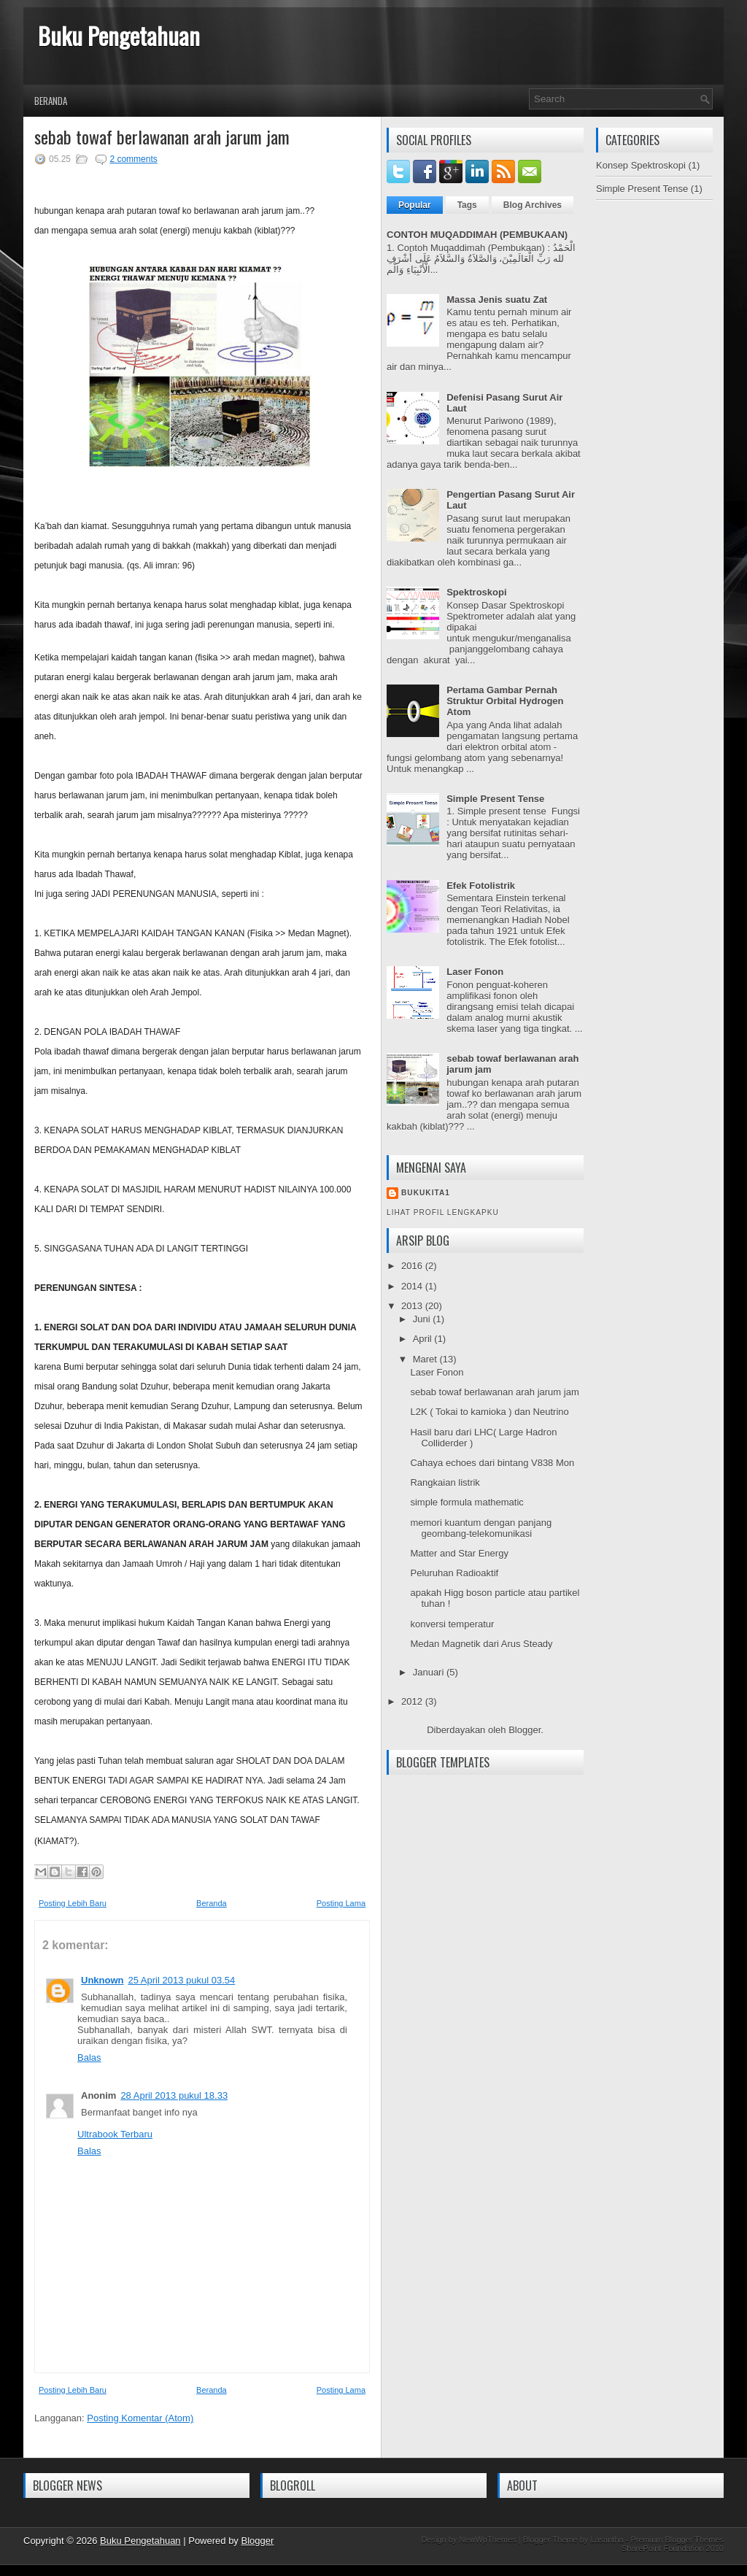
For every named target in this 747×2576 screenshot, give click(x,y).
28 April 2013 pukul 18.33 (174, 2095)
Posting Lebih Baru (73, 1903)
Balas (89, 2057)
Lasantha (606, 2539)
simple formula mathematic (466, 1502)
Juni (423, 1319)
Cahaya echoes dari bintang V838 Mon (492, 1462)
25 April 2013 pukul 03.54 (182, 1980)
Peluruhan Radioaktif (454, 1572)
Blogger (524, 1729)
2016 (413, 1265)
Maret (426, 1359)
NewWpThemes (487, 2539)
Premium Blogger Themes (677, 2539)
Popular (414, 205)
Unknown (102, 1980)
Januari (429, 1672)
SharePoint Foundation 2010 (673, 2548)
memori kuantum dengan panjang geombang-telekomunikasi (480, 1528)
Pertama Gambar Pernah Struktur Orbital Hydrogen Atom (504, 701)
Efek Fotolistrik (480, 885)
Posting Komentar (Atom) (140, 2418)
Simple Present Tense (495, 798)
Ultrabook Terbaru (114, 2134)
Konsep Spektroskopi (641, 165)
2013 (413, 1305)
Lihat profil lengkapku (443, 1212)
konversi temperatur (452, 1624)
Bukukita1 (425, 1193)
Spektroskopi (476, 592)
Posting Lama (341, 1903)
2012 (413, 1701)
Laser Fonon (474, 971)
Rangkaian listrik (444, 1482)
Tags (467, 205)
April (424, 1338)
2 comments (133, 159)
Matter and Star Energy (459, 1553)
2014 (413, 1286)
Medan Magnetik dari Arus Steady (481, 1643)
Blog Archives (532, 205)
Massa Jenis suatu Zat (496, 299)
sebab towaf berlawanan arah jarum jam (162, 136)
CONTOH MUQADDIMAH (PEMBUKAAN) (477, 234)
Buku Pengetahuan (119, 35)
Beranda (50, 100)
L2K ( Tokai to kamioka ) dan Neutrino (489, 1411)
